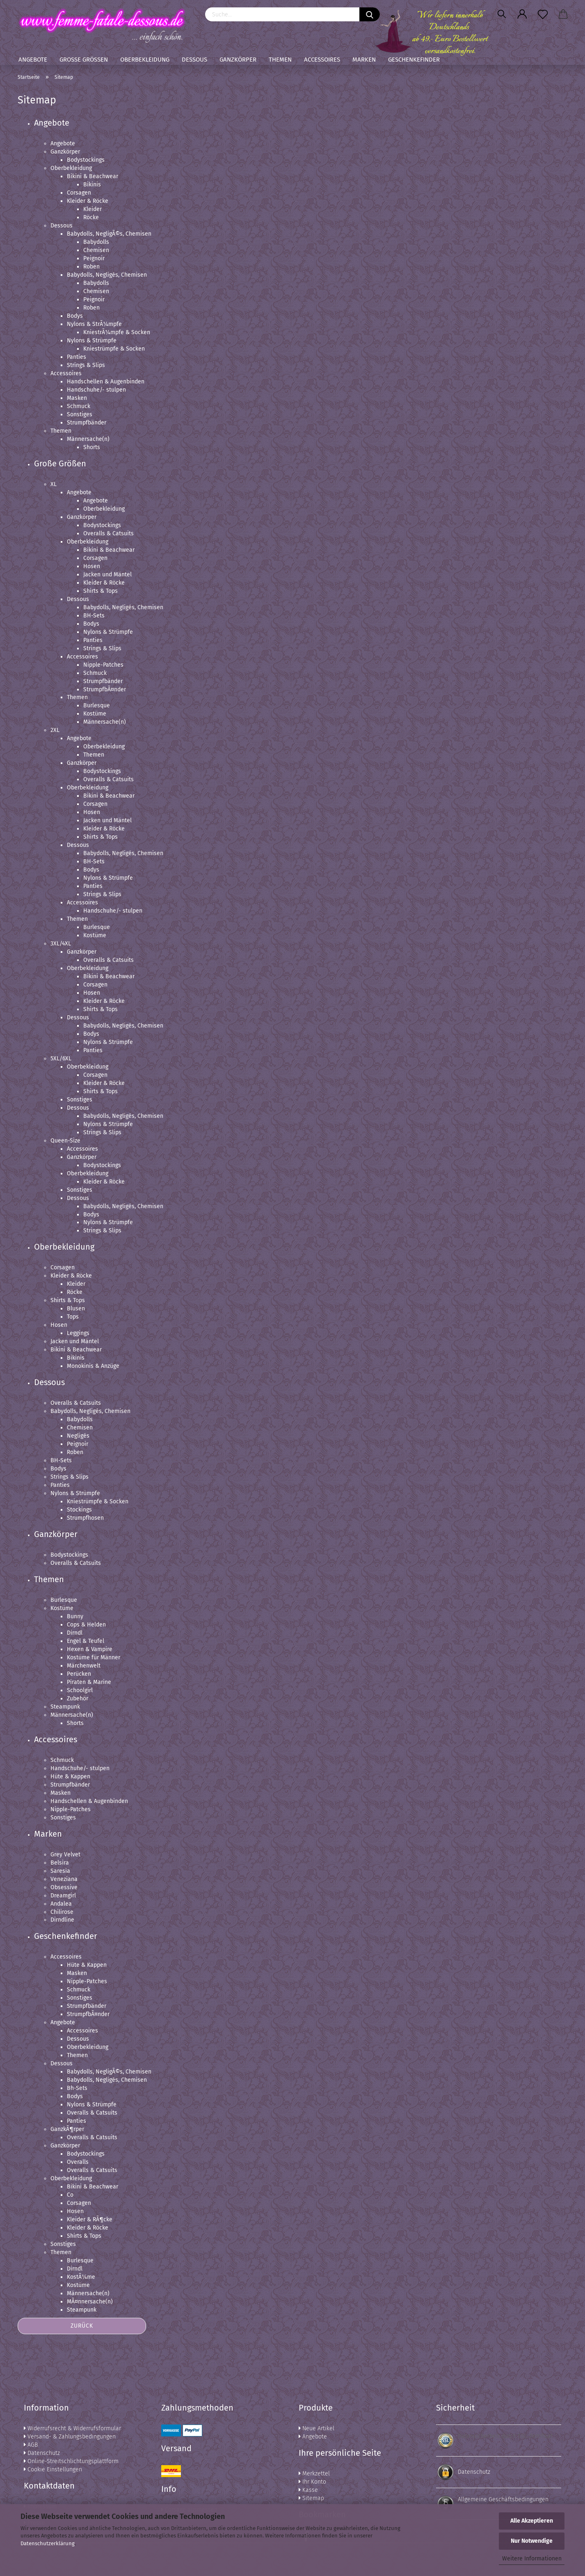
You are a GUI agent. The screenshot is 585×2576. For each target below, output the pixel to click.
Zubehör (77, 1698)
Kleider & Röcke (87, 200)
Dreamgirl (63, 1895)
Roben (91, 266)
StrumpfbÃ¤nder (104, 689)
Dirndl (74, 1632)
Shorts (91, 447)
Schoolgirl (80, 1690)
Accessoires (322, 59)
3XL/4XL (60, 943)
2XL (54, 730)
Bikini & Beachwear (92, 176)
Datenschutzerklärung (48, 2543)
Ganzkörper (237, 59)
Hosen (91, 566)
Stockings (79, 1509)
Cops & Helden (86, 1624)
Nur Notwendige (532, 2540)
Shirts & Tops (100, 590)
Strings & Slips (86, 365)
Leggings (78, 1333)
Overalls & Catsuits (108, 533)
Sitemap (311, 2498)
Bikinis (92, 184)
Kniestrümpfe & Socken (114, 348)
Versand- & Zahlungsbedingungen (70, 2436)
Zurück (82, 2325)
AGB (31, 2444)
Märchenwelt (84, 1665)
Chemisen (96, 250)
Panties (76, 356)
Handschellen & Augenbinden (105, 381)
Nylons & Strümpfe (92, 340)
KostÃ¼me (81, 2276)
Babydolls (96, 242)
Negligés (78, 1435)
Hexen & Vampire (89, 1649)
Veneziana (64, 1879)
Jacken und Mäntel (107, 574)
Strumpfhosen (85, 1517)
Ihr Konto (312, 2481)
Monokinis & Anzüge (93, 1366)
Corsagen (79, 192)
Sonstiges (79, 414)
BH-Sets (94, 615)
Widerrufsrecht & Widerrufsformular (72, 2428)
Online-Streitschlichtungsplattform (71, 2461)
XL (53, 484)
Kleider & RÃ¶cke (89, 2219)
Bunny (75, 1616)
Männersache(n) (88, 439)
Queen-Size (65, 1140)
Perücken (79, 1673)
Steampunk (65, 1706)
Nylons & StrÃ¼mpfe (94, 324)
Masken (77, 398)
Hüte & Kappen (70, 1776)
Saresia (60, 1870)
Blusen (76, 1308)
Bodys (75, 315)
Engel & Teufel (85, 1641)
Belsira (59, 1862)
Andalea (61, 1903)
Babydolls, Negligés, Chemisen (107, 274)
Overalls (78, 2162)
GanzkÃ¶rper (67, 2129)
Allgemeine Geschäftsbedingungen (503, 2499)
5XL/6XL (60, 1058)
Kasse (308, 2490)
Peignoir (94, 258)
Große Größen (83, 59)
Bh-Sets (77, 2088)
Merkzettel (314, 2473)
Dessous (194, 59)
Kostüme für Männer (93, 1657)
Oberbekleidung (144, 59)
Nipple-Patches (103, 664)
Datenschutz (42, 2453)
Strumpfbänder (86, 422)
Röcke (91, 217)
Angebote (32, 59)
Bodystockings (86, 159)
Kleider (92, 209)
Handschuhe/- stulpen (96, 389)
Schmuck (78, 406)
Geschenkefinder (414, 59)
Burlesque (96, 705)
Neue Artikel (316, 2428)
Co (70, 2194)
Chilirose (61, 1911)
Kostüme (94, 713)
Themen (280, 59)
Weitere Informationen (532, 2558)
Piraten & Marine (89, 1682)
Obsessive (64, 1887)
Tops (73, 1316)
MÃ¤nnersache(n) (90, 2301)
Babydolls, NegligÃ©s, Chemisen (109, 233)
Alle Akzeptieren (531, 2520)
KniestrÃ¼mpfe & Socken (116, 332)
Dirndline (62, 1919)
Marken (364, 59)
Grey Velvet (65, 1854)
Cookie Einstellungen (53, 2469)
